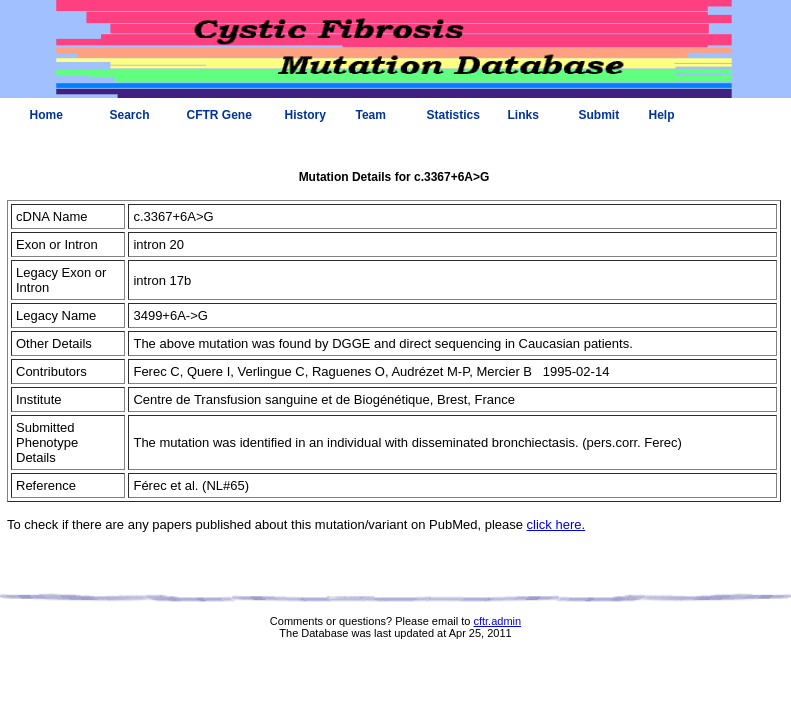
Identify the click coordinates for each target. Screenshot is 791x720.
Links (523, 115)
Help (662, 115)
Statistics (453, 115)
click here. (556, 524)
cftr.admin (497, 621)
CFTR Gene (219, 115)
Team (371, 115)
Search (130, 115)
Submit (599, 115)
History (305, 115)
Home (46, 115)
